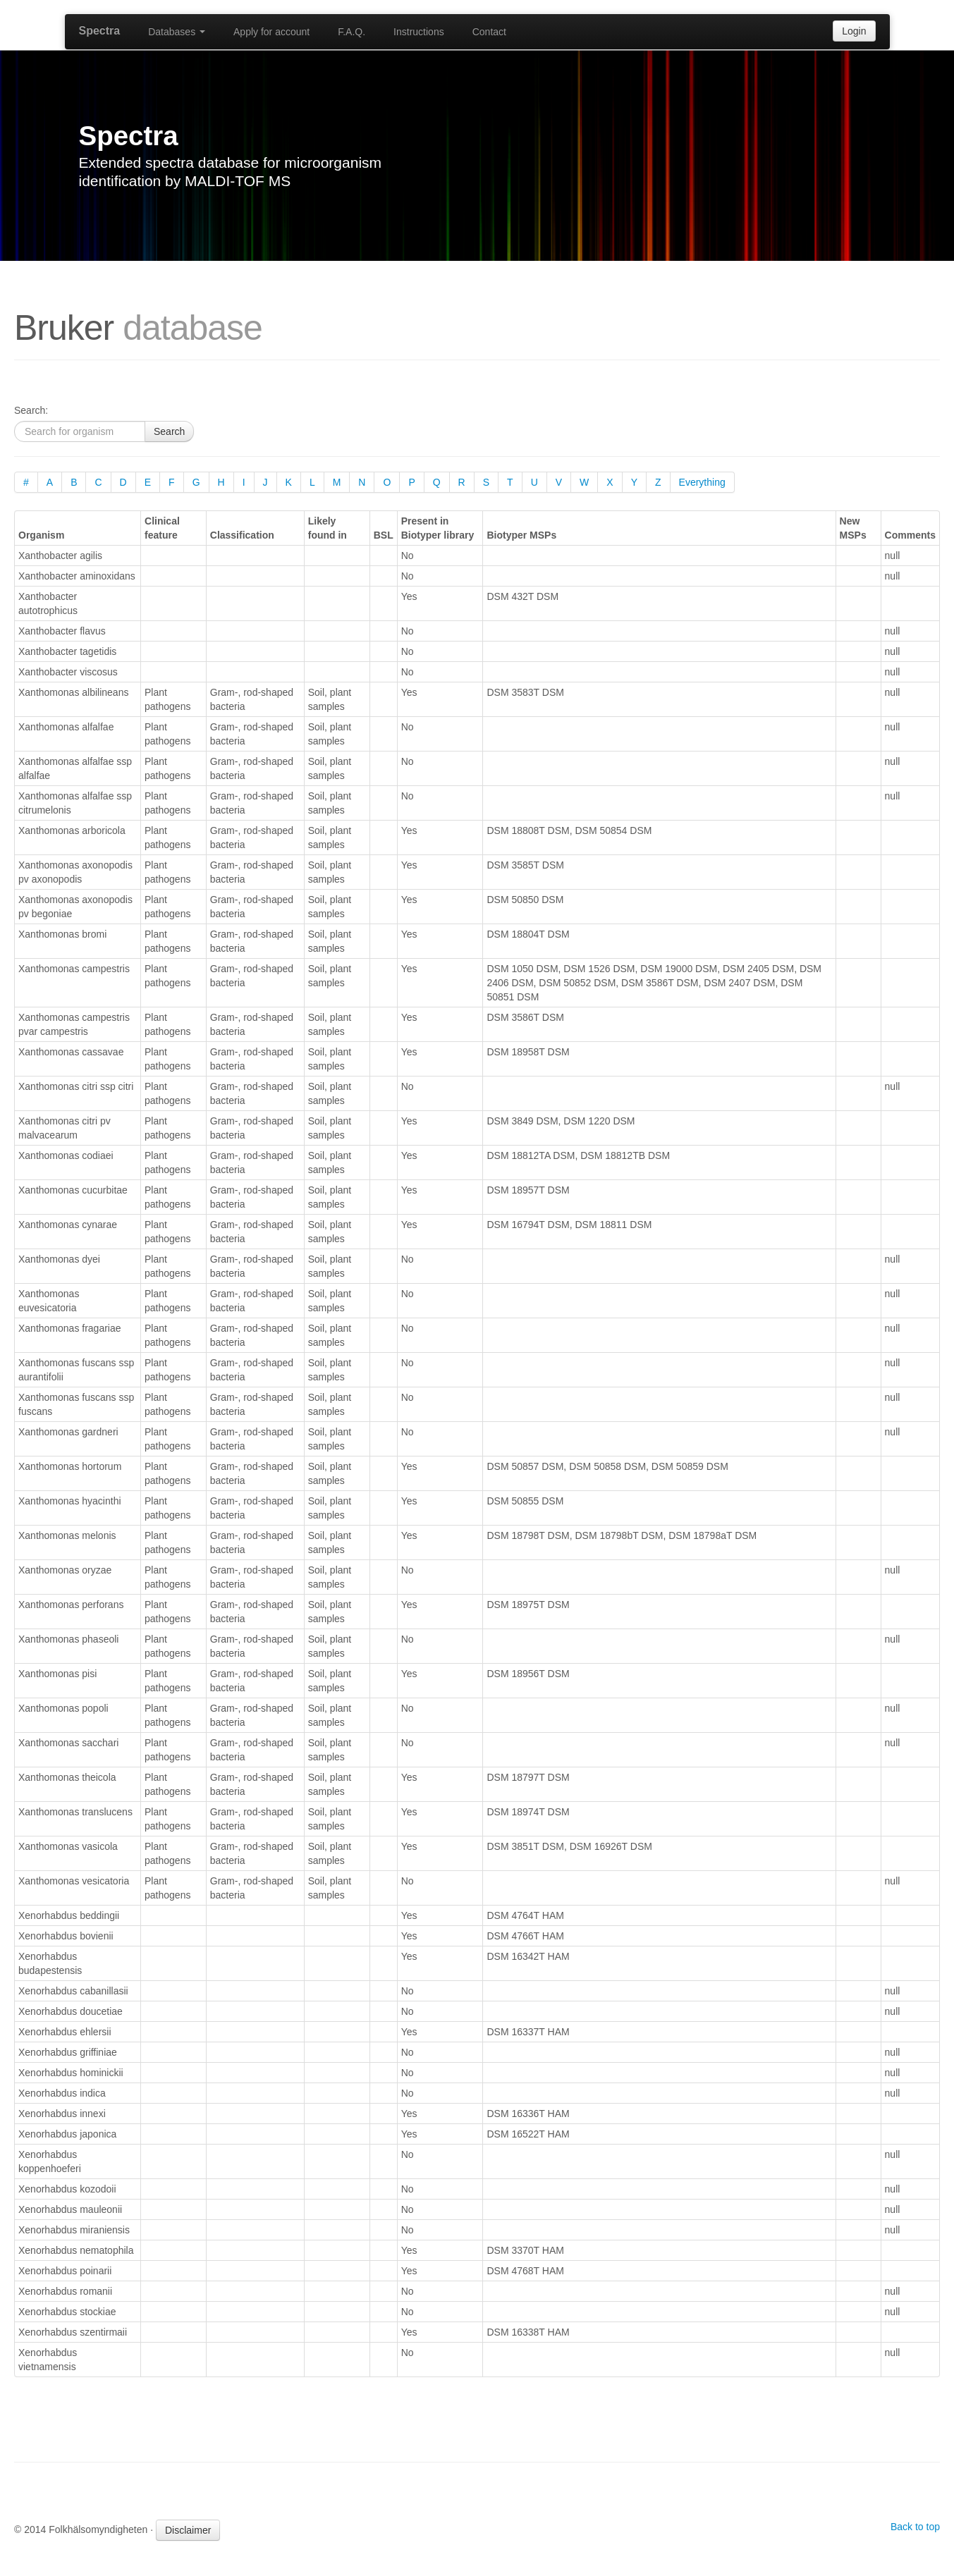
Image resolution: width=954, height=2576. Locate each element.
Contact (489, 31)
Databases (176, 31)
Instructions (418, 31)
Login (854, 31)
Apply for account (271, 31)
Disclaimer (188, 2530)
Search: (31, 410)
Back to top (915, 2526)
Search (169, 431)
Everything (702, 482)
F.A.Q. (351, 31)
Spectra (100, 31)
